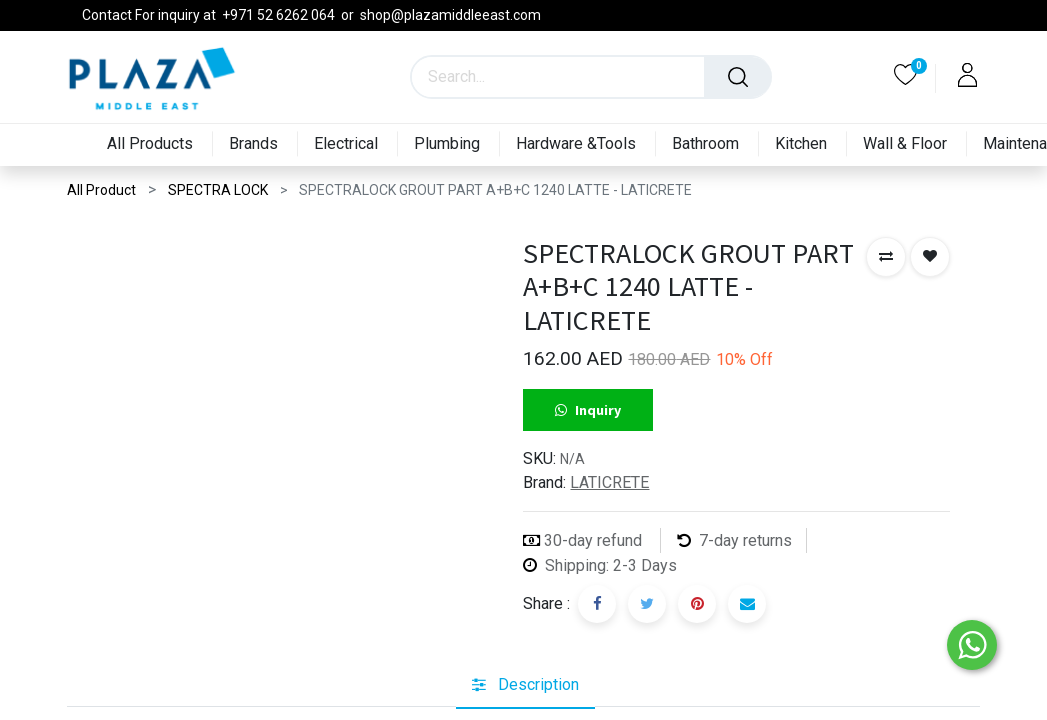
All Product (101, 190)
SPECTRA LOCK (218, 190)
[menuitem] (146, 144)
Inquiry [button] (588, 410)
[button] (886, 257)
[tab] (525, 685)
